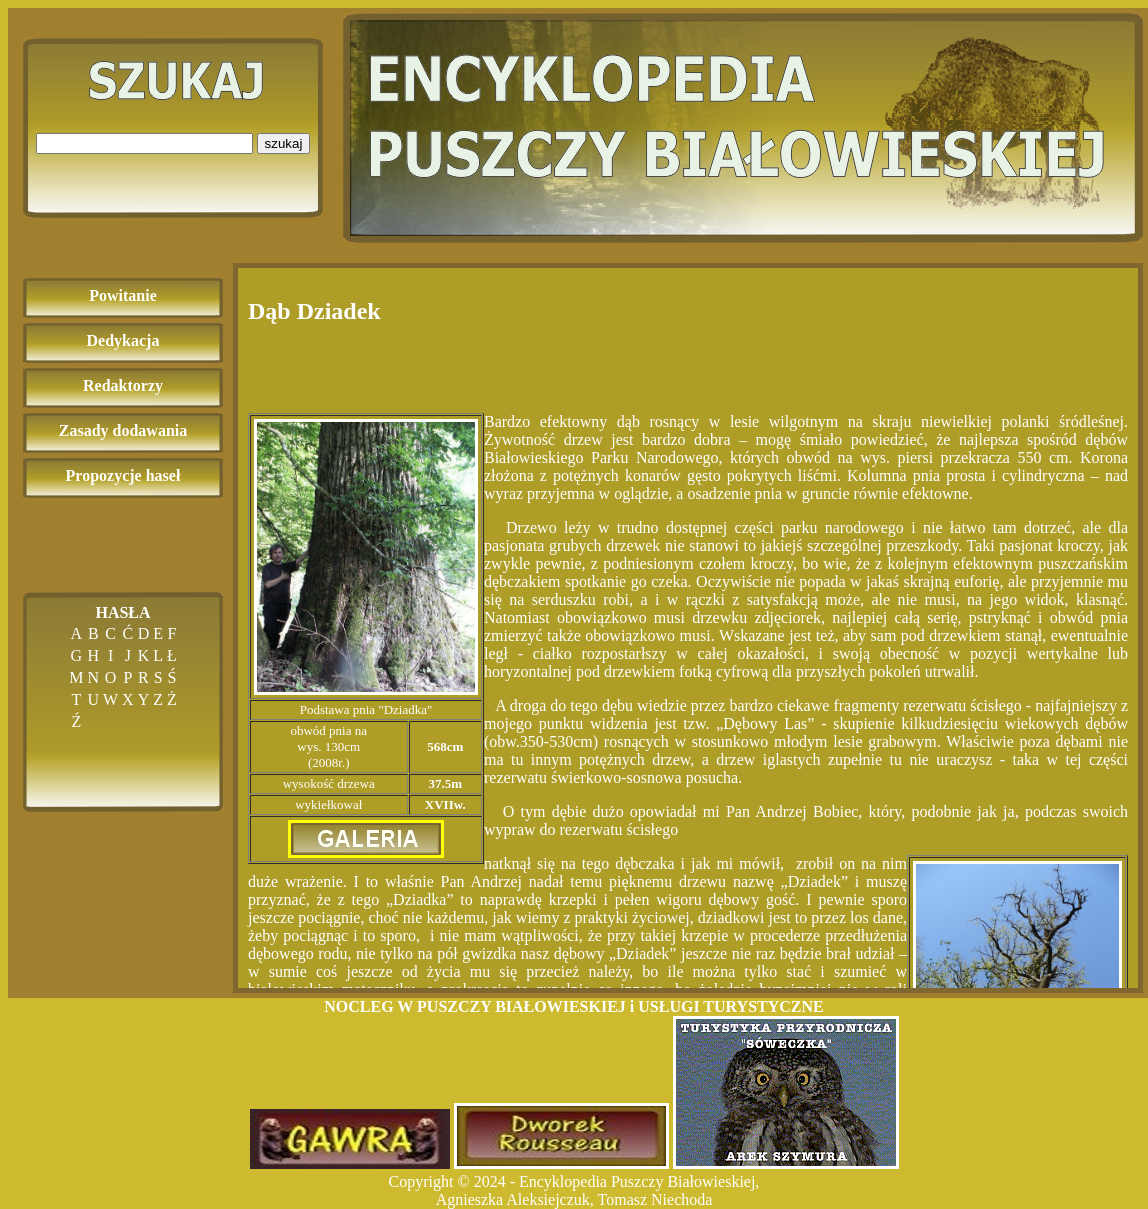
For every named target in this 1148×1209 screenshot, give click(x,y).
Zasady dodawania (123, 430)
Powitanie (123, 295)
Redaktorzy (123, 385)
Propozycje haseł (123, 475)
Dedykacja (123, 340)
